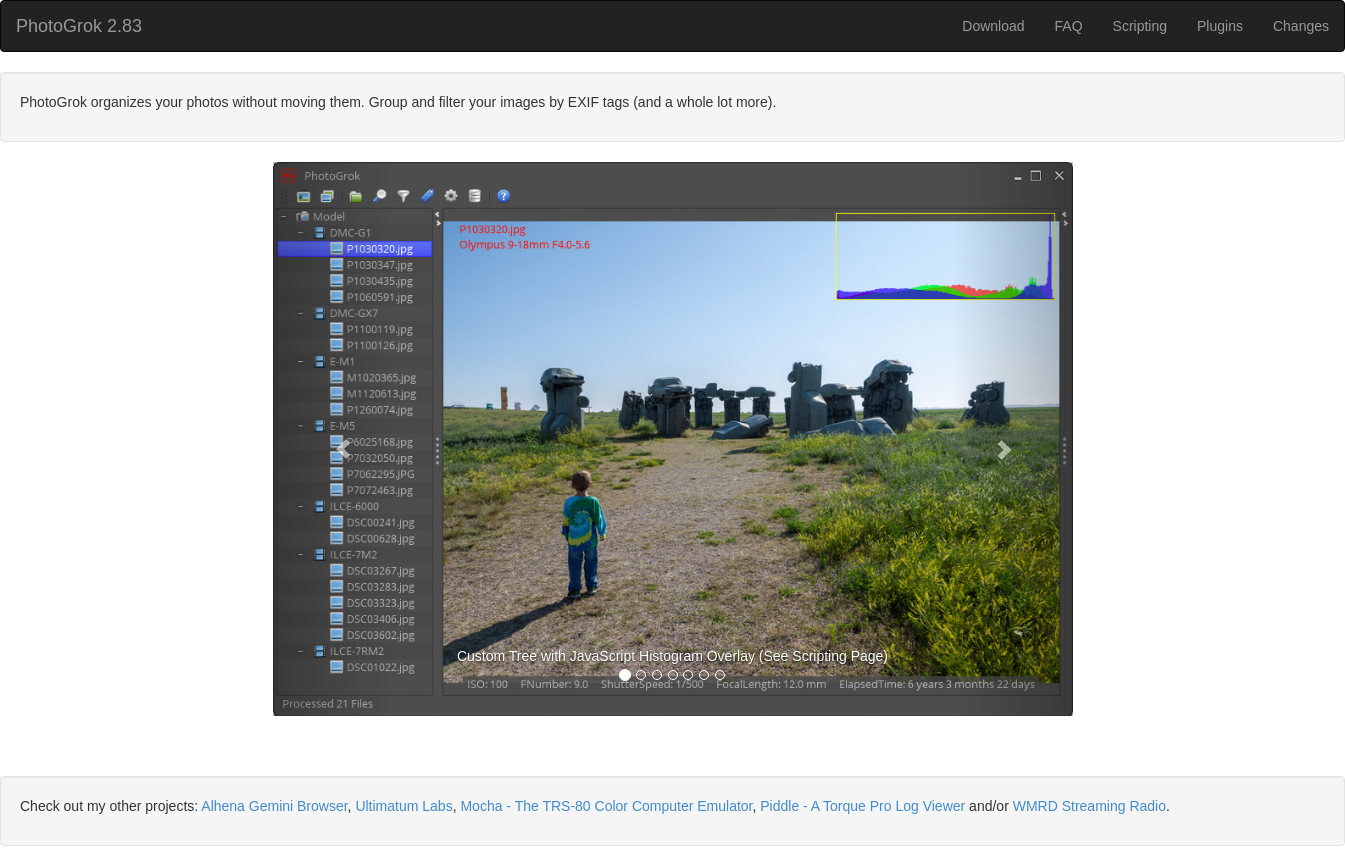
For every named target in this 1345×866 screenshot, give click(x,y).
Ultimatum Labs (403, 806)
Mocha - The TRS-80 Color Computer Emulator (606, 806)
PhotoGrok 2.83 (79, 26)
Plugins (1220, 26)
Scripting (1140, 26)
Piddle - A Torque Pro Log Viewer (862, 806)
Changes (1301, 26)
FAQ (1069, 26)
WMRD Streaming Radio (1089, 806)
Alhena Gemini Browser (274, 806)
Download (993, 26)
